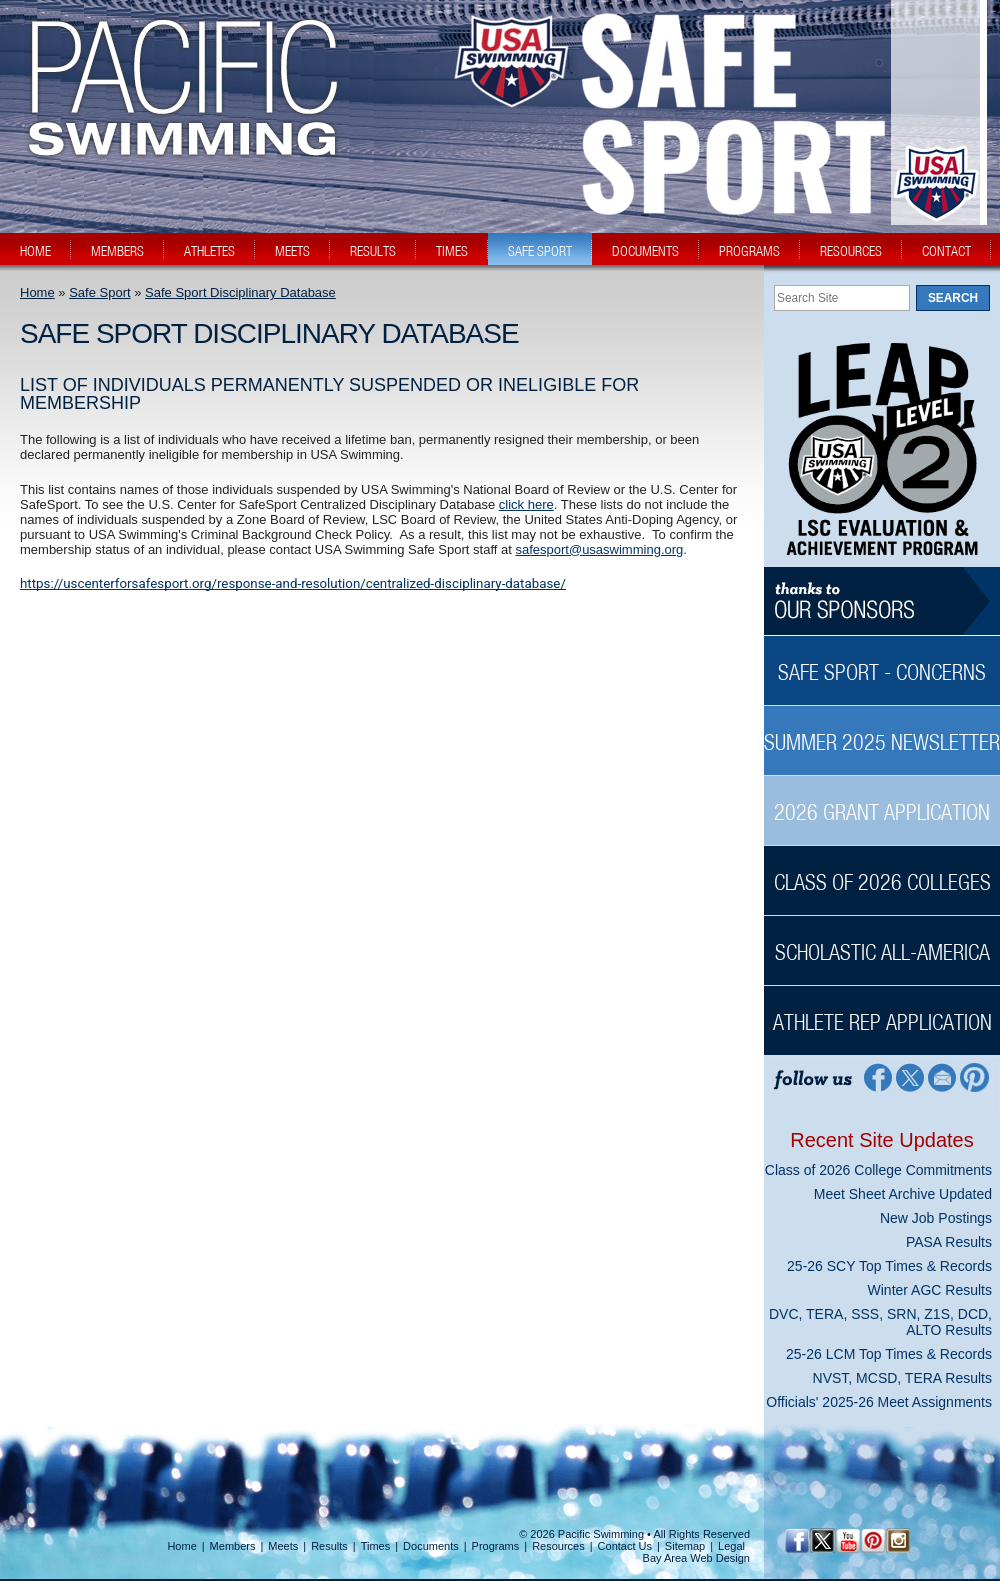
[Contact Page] (942, 1076)
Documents (431, 1546)
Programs (496, 1546)
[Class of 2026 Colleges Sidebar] (882, 871)
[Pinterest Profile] (975, 1076)
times (452, 251)
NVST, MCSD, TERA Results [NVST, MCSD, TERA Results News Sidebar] (902, 1378)
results (373, 251)
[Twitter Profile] (909, 1076)
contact (946, 251)
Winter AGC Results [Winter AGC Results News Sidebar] (930, 1290)
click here (526, 504)
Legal (731, 1546)
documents (645, 251)
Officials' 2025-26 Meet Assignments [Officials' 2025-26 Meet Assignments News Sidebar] (879, 1402)
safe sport (540, 251)
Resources (558, 1546)
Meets (283, 1546)
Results (329, 1546)
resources (851, 251)
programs (749, 251)
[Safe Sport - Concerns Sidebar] (882, 661)
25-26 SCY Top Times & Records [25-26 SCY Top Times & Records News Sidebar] (889, 1266)
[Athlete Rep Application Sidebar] (882, 1011)
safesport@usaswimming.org (599, 549)
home (35, 251)
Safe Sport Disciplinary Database (240, 292)
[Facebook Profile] (876, 1076)
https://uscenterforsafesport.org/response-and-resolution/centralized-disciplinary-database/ (293, 583)
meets (292, 251)
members (117, 251)
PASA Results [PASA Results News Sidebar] (949, 1242)
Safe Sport (99, 292)
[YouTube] (847, 1540)
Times (376, 1546)
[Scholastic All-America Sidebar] (882, 941)
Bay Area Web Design (696, 1558)
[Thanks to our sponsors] (882, 601)
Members (233, 1546)
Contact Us (625, 1546)
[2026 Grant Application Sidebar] (882, 801)
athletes (209, 251)
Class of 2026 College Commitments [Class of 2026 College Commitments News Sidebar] (878, 1170)
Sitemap (685, 1546)
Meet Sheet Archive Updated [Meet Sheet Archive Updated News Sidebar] (903, 1194)
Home (37, 292)
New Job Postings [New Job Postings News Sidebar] (936, 1218)
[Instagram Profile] (897, 1540)
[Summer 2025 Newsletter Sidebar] (882, 731)
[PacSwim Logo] (177, 139)
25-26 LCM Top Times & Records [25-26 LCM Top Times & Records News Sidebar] (889, 1354)
